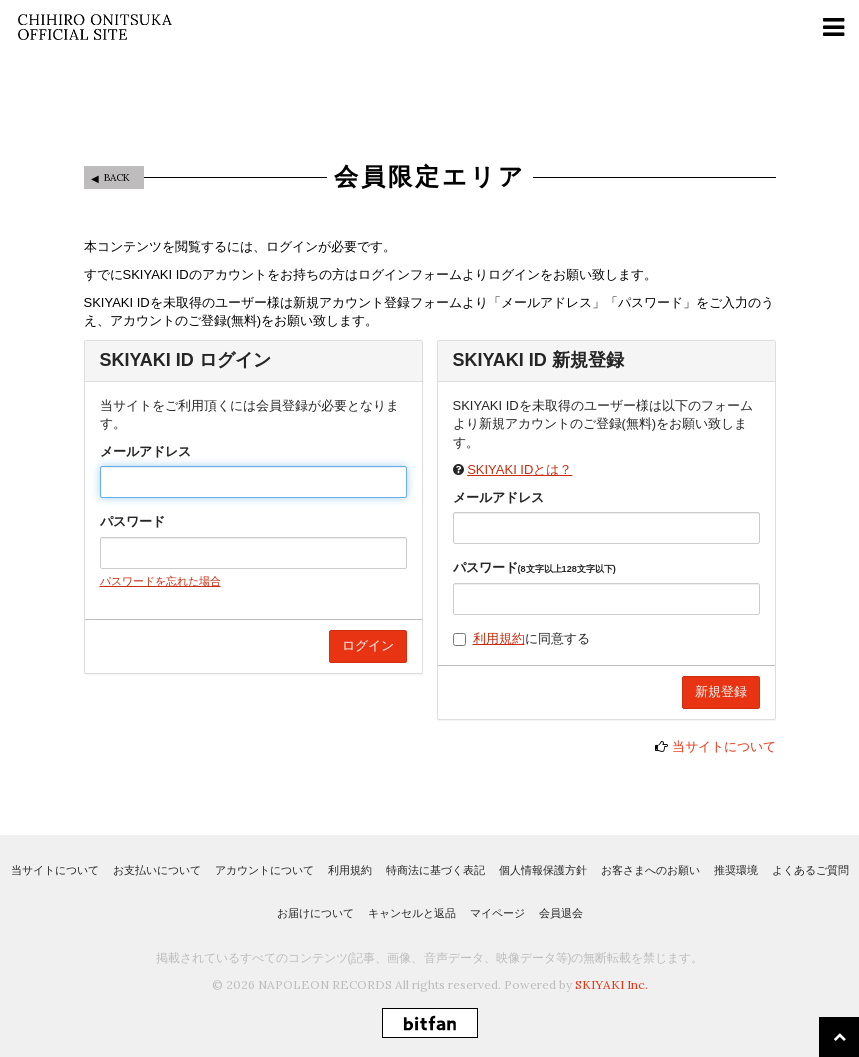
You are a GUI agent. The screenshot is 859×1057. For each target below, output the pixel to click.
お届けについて (315, 913)
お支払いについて (157, 870)
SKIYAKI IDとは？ (519, 469)
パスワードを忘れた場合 (160, 581)
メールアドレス (145, 451)
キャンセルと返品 (412, 913)
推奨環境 (736, 870)
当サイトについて (724, 746)
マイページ (497, 913)
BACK (117, 177)
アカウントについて (264, 870)
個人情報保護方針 (543, 870)
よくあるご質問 (810, 870)
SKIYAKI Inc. (611, 984)
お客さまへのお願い (650, 870)
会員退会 (561, 913)
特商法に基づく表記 (435, 870)
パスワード (132, 521)
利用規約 (499, 638)
